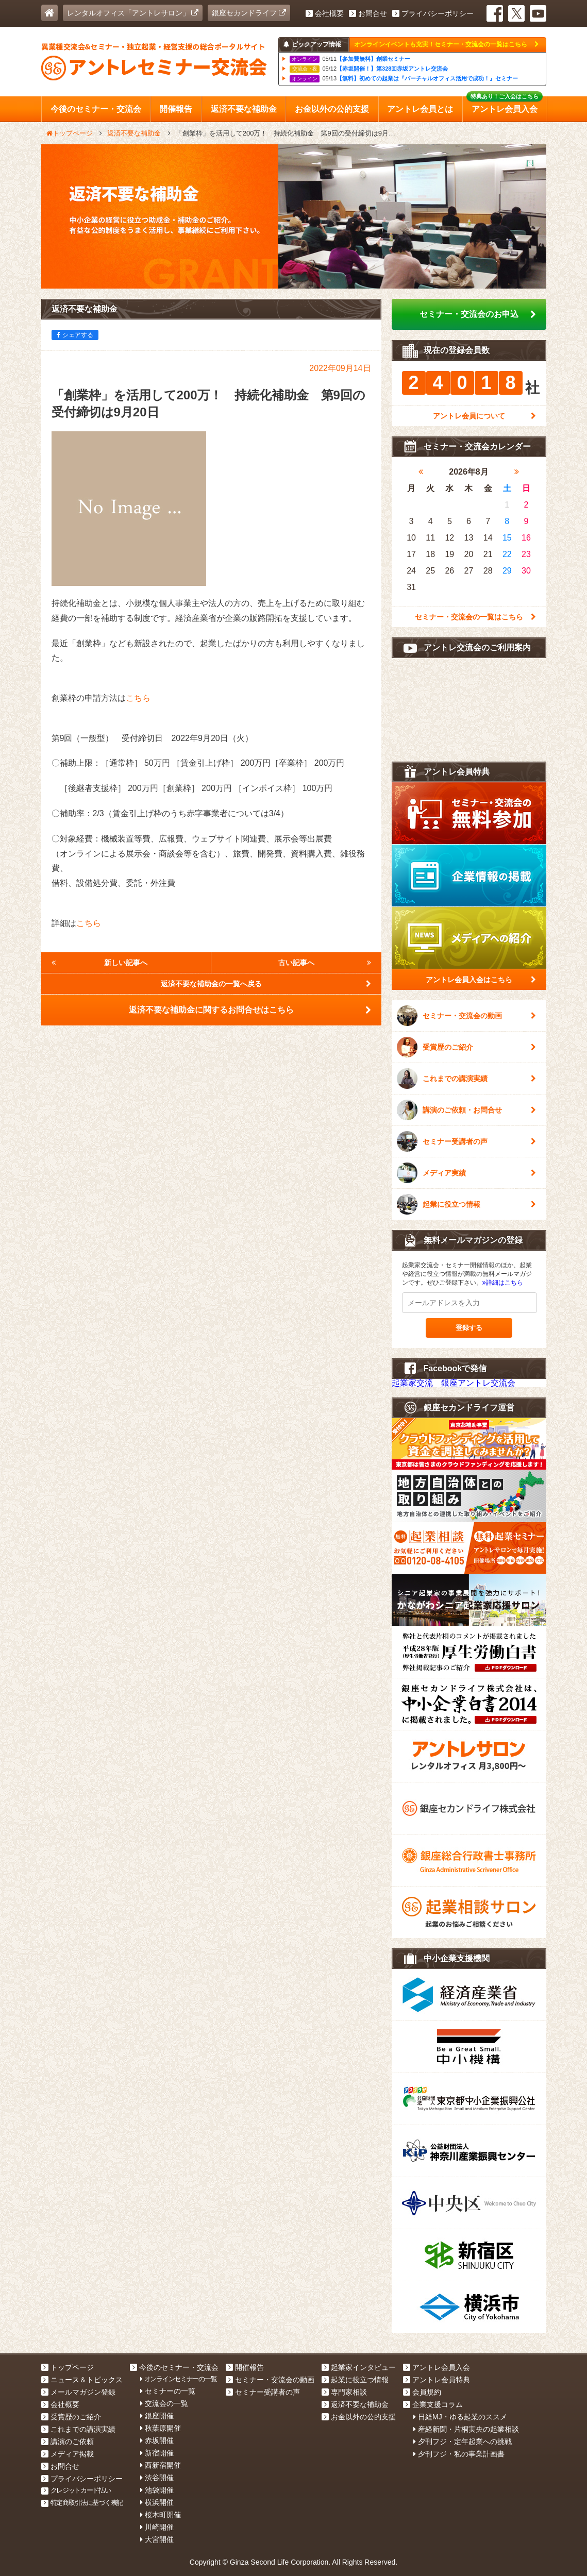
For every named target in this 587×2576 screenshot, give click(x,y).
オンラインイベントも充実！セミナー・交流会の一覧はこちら (446, 44)
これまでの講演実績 (466, 1078)
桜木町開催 (160, 2515)
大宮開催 (157, 2539)
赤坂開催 (157, 2440)
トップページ (67, 2367)
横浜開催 (157, 2502)
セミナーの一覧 (167, 2391)
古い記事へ (324, 962)
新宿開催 (157, 2453)
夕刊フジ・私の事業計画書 (459, 2454)
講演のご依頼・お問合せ (466, 1110)
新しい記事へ (100, 962)
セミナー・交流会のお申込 (478, 314)
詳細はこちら (502, 1282)
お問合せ (368, 13)
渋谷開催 (157, 2477)
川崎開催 (157, 2527)
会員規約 (422, 2392)
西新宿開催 (160, 2465)
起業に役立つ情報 (466, 1204)
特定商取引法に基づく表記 (82, 2502)
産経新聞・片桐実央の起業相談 (466, 2429)
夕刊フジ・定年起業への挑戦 (462, 2441)
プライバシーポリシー (433, 13)
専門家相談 (344, 2392)
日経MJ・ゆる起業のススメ (460, 2417)
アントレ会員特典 (436, 2380)
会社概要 (325, 13)
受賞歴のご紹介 (466, 1047)
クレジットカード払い (76, 2490)
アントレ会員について (484, 416)
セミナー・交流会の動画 (466, 1015)
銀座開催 (157, 2416)
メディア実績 (466, 1172)
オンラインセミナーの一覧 (178, 2379)
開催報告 (245, 2367)
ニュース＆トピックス (82, 2380)
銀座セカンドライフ (249, 13)
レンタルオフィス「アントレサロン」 (133, 13)
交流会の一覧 (164, 2403)
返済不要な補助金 (355, 2404)
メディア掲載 (67, 2454)
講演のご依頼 (67, 2441)
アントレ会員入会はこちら (481, 979)
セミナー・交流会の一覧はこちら (475, 617)
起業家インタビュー (359, 2367)
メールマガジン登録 (78, 2392)
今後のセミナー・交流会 (174, 2367)
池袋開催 (157, 2490)
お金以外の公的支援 (359, 2417)
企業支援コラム (433, 2404)
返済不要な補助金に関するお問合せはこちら (250, 1010)
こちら (138, 698)
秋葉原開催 (160, 2428)
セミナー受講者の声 (466, 1141)
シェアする (75, 335)
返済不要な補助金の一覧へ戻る (266, 983)
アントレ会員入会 (436, 2367)
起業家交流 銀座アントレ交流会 (453, 1382)
